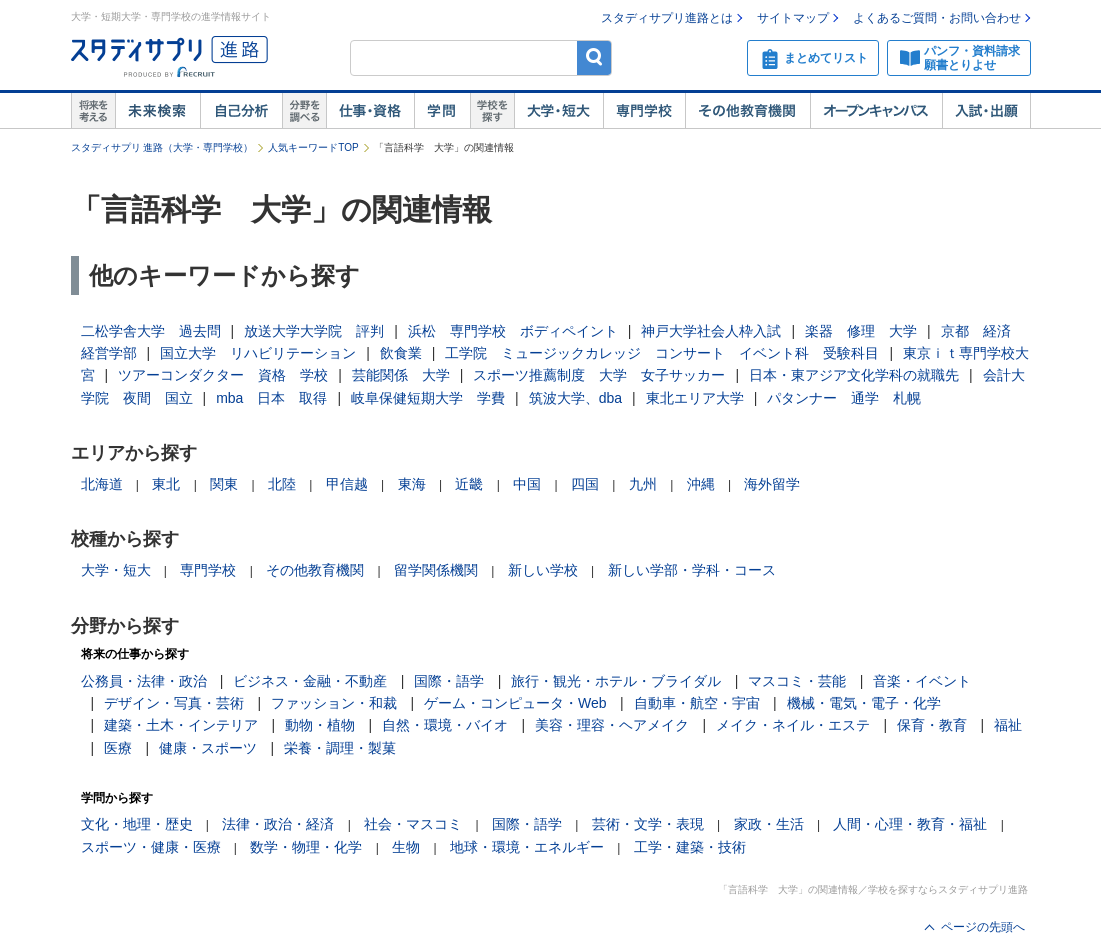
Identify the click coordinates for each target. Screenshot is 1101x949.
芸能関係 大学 (401, 375)
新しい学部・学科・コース (692, 570)
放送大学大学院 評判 (314, 331)
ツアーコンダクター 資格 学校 (223, 375)
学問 (442, 111)
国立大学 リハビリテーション (258, 353)
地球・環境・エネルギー (527, 847)
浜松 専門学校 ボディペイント (513, 331)
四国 (585, 484)
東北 (166, 484)
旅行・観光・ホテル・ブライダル (616, 681)
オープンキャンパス (876, 111)
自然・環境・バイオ (445, 725)
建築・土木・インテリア (181, 725)
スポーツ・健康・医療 (151, 847)
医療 (118, 748)
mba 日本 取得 (271, 398)
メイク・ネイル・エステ (793, 725)
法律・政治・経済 (278, 824)
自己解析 (241, 111)
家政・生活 (769, 824)
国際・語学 (449, 681)
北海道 (102, 484)
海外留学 (772, 484)
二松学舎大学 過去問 (151, 331)
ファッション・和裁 (334, 703)
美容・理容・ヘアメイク (612, 725)
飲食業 (401, 353)
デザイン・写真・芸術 (174, 703)
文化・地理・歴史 (137, 824)
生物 (406, 847)
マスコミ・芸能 (797, 681)
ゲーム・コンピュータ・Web (515, 703)
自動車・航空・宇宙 (697, 703)
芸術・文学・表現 (648, 824)
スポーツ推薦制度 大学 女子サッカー (599, 375)
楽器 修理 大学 (861, 331)
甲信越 (347, 484)
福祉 (1008, 725)
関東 (224, 484)
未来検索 (157, 111)
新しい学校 (543, 570)
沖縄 (701, 484)
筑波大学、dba (575, 398)
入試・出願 (986, 111)
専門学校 (644, 111)
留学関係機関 (436, 570)
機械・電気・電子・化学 (864, 703)
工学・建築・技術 (690, 847)
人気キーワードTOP (313, 147)
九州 (643, 484)
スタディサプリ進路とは (667, 18)
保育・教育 (932, 725)
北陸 (282, 484)
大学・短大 (558, 111)
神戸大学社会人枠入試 (711, 331)
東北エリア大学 (695, 398)
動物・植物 (320, 725)
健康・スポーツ (208, 748)
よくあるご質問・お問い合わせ (937, 18)
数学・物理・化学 (306, 847)
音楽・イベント (922, 681)
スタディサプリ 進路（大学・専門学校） (162, 147)
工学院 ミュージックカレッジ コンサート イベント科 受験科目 (662, 353)
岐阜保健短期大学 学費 (428, 398)
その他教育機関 (747, 111)
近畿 (469, 484)
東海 (412, 484)
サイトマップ (793, 18)
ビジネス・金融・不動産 (310, 681)
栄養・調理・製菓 (340, 748)
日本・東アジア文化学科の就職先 (854, 375)
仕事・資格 (370, 111)
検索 (594, 57)
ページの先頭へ (983, 927)
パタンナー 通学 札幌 (844, 398)
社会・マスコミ (413, 824)
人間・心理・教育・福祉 (910, 824)
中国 (527, 484)
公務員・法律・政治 (144, 681)
